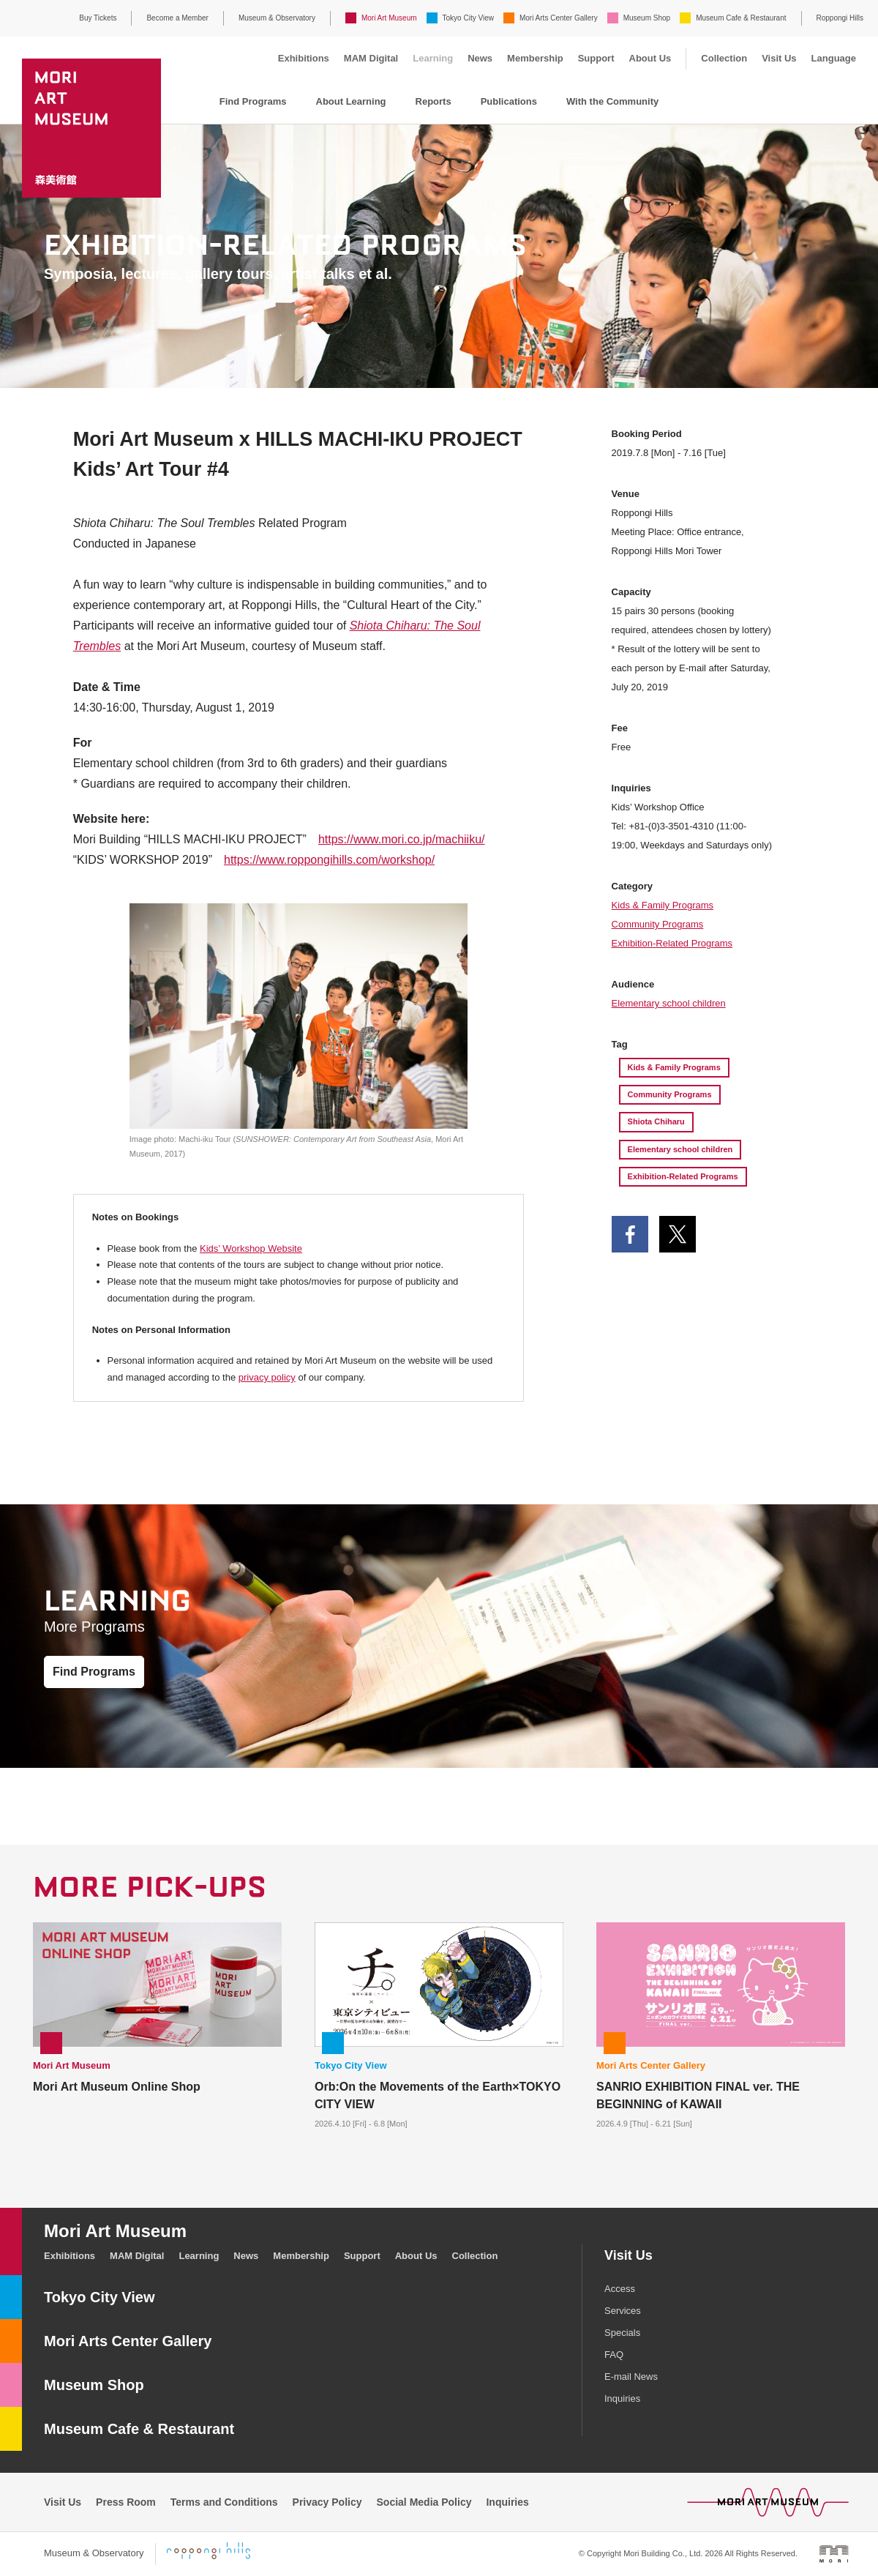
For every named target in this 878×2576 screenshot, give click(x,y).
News (480, 58)
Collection (724, 58)
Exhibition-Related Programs (672, 943)
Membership (535, 58)
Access (619, 2288)
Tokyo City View (468, 18)
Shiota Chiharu (656, 1121)
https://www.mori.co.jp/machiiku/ (401, 839)
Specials (622, 2332)
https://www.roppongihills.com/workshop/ (329, 860)
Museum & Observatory (277, 18)
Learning (433, 58)
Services (622, 2310)
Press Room (126, 2502)
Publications (509, 101)
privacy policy (267, 1377)
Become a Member (177, 18)
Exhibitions (303, 58)
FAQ (613, 2354)
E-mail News (631, 2376)
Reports (433, 101)
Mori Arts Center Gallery (558, 18)
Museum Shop (646, 18)
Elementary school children (669, 1003)
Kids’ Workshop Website (251, 1248)
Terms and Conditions (224, 2502)
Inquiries (622, 2398)
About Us (650, 58)
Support (596, 58)
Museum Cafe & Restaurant (741, 18)
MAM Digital (371, 58)
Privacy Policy (327, 2502)
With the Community (612, 101)
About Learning (351, 101)
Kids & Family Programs (662, 905)
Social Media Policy (424, 2502)
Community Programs (658, 924)
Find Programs (253, 101)
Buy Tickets (97, 18)
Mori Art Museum (389, 18)
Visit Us (779, 58)
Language (833, 58)
